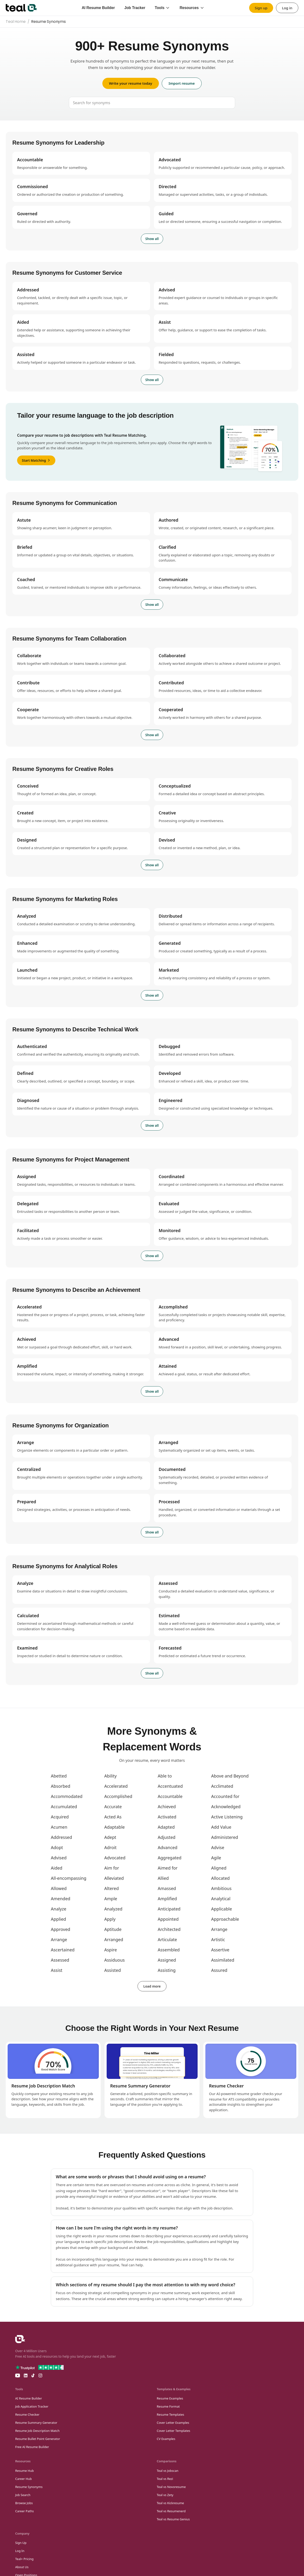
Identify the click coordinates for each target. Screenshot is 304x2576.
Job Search (22, 2495)
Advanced (167, 1847)
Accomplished (118, 1796)
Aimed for (167, 1868)
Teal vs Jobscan (167, 2470)
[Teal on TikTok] (33, 2375)
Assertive (220, 1950)
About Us (21, 2567)
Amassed (167, 1888)
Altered (111, 1888)
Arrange (219, 1929)
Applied (58, 1919)
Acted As (113, 1817)
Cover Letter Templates (173, 2431)
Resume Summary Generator (36, 2422)
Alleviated (114, 1878)
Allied (163, 1878)
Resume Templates (170, 2414)
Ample (110, 1898)
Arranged (113, 1939)
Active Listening (227, 1817)
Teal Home (16, 21)
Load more (152, 1986)
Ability (110, 1776)
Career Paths (24, 2511)
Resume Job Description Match (37, 2431)
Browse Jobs (24, 2503)
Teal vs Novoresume (171, 2487)
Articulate (167, 1939)
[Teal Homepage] (20, 2339)
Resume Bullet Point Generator (37, 2439)
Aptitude (113, 1929)
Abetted (59, 1776)
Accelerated (116, 1786)
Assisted (112, 1970)
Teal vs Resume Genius (173, 2519)
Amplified (167, 1898)
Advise (217, 1847)
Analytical (220, 1898)
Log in (287, 7)
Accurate (113, 1806)
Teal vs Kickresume (170, 2503)
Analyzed (113, 1909)
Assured (219, 1970)
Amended (60, 1898)
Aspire (110, 1950)
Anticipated (169, 1909)
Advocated (114, 1858)
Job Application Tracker (31, 2406)
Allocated (220, 1878)
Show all (152, 238)
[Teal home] (21, 8)
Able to (165, 1776)
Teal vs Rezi (165, 2479)
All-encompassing (68, 1878)
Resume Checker (27, 2414)
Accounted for (225, 1796)
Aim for (111, 1868)
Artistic (218, 1939)
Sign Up (20, 2543)
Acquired (60, 1817)
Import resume (182, 83)
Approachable (225, 1919)
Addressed (61, 1837)
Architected (169, 1929)
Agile (216, 1858)
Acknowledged (226, 1806)
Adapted (166, 1827)
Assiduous (114, 1960)
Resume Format (168, 2406)
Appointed (168, 1919)
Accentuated (170, 1786)
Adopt (57, 1847)
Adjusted (167, 1837)
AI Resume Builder (28, 2398)
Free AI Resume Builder (32, 2447)
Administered (224, 1837)
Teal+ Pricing (24, 2559)
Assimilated (222, 1960)
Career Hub (23, 2479)
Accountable (170, 1796)
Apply (109, 1919)
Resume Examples (170, 2398)
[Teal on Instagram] (40, 2375)
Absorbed (60, 1786)
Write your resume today (130, 83)
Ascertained (63, 1950)
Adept (110, 1837)
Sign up (261, 7)
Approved (60, 1929)
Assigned (167, 1960)
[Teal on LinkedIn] (26, 2375)
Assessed (60, 1960)
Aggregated (169, 1858)
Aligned (218, 1868)
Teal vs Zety (165, 2495)
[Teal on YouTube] (17, 2375)
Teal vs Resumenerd (171, 2511)
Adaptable (114, 1827)
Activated (167, 1817)
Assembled (169, 1950)
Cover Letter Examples (173, 2422)
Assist (56, 1970)
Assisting (167, 1970)
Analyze (58, 1909)
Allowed (59, 1888)
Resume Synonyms (29, 2487)
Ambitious (221, 1888)
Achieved (167, 1806)
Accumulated (64, 1806)
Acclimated (222, 1786)
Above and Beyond (230, 1776)
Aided (56, 1868)
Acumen (59, 1827)
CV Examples (166, 2439)
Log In (19, 2551)
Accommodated (66, 1796)
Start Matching (36, 460)
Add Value (221, 1827)
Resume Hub (24, 2470)
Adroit (110, 1847)
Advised (58, 1858)
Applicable (221, 1909)
